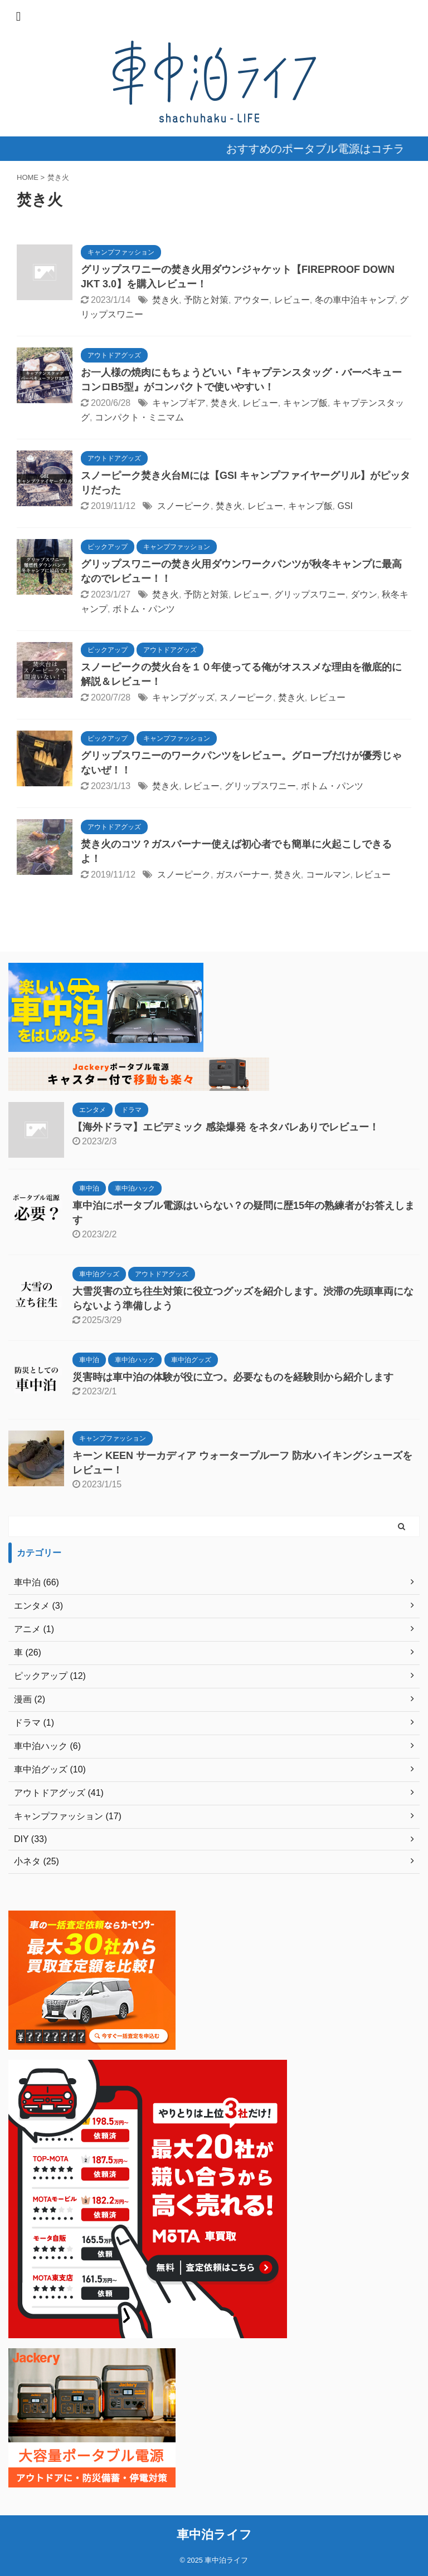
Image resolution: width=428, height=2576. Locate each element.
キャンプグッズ (183, 697)
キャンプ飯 (305, 403)
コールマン (328, 874)
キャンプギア (179, 403)
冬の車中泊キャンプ (355, 300)
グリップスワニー (310, 594)
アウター (251, 300)
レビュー (292, 300)
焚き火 (165, 300)
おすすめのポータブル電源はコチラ (326, 149)
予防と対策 (206, 300)
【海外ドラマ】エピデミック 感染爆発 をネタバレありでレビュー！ (225, 1127)
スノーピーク (184, 506)
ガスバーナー (242, 874)
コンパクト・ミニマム (139, 417)
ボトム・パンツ (144, 609)
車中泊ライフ (214, 2534)
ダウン (364, 594)
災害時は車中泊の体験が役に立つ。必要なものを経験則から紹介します (232, 1377)
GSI (345, 506)
